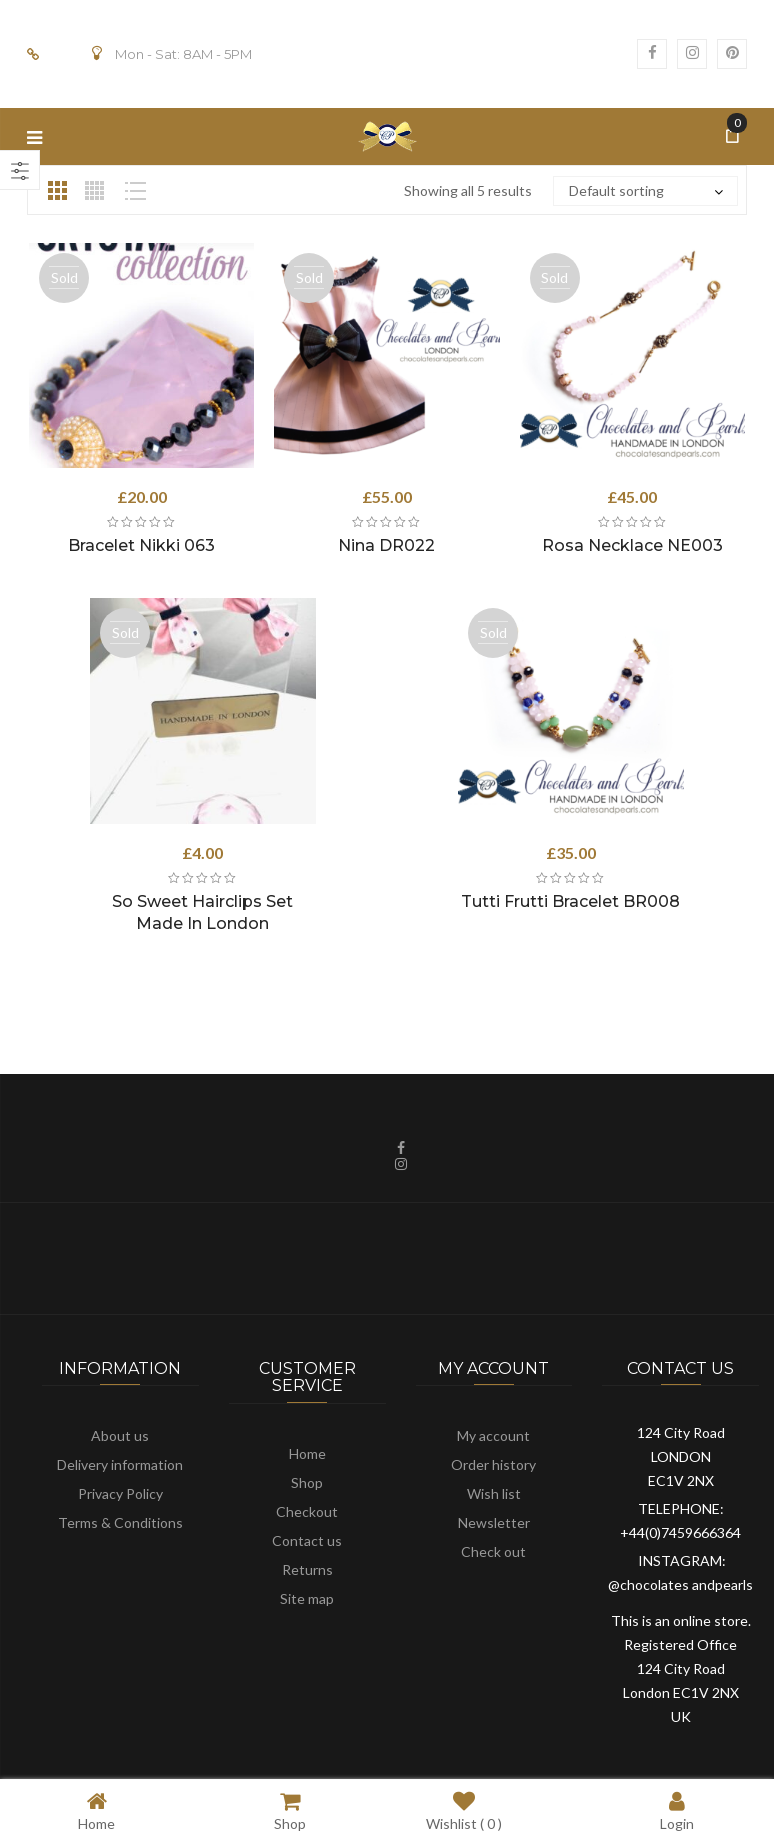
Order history (493, 1464)
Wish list (494, 1493)
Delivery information (120, 1464)
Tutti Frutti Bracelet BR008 (570, 901)
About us (120, 1435)
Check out (493, 1551)
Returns (307, 1569)
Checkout (307, 1511)
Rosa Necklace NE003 (632, 545)
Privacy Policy (120, 1493)
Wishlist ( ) (464, 1810)
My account (493, 1435)
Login (677, 1810)
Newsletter (494, 1522)
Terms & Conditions (120, 1522)
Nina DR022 (386, 545)
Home (307, 1453)
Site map (307, 1598)
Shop (307, 1482)
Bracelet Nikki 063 (141, 545)
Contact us (307, 1540)
